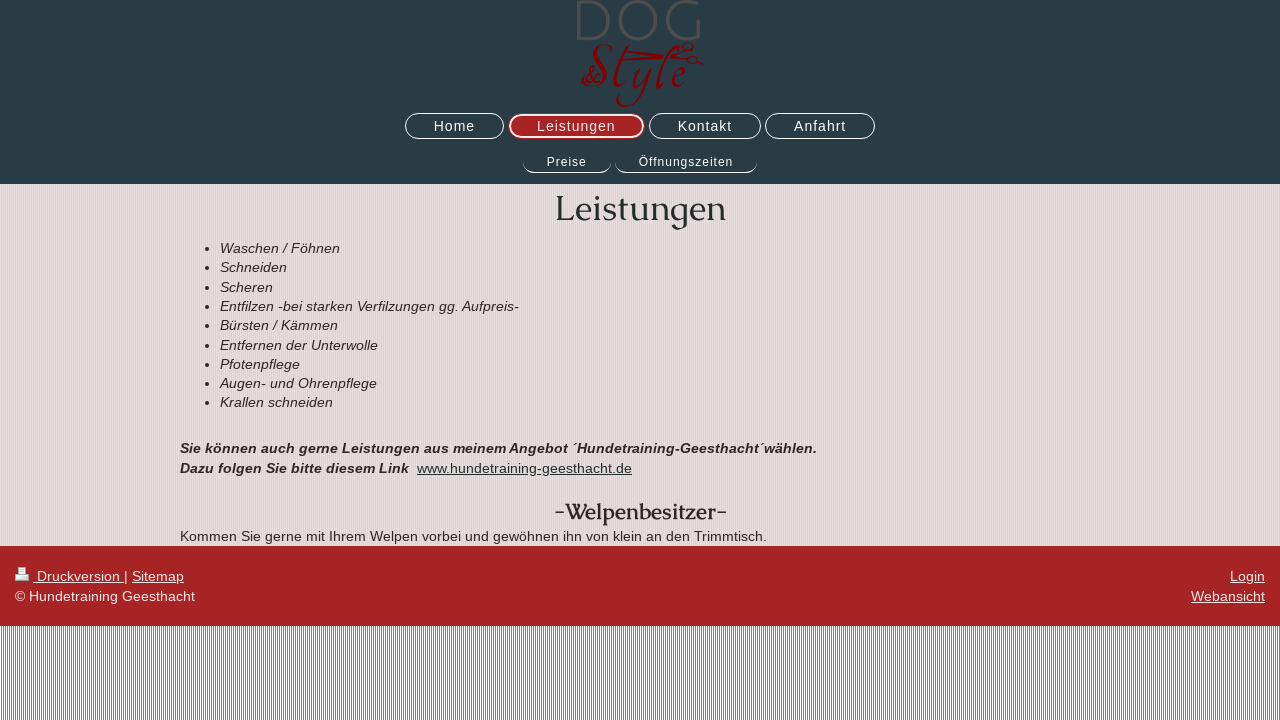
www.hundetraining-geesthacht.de (524, 468)
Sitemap (158, 576)
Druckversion (69, 576)
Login (1247, 576)
